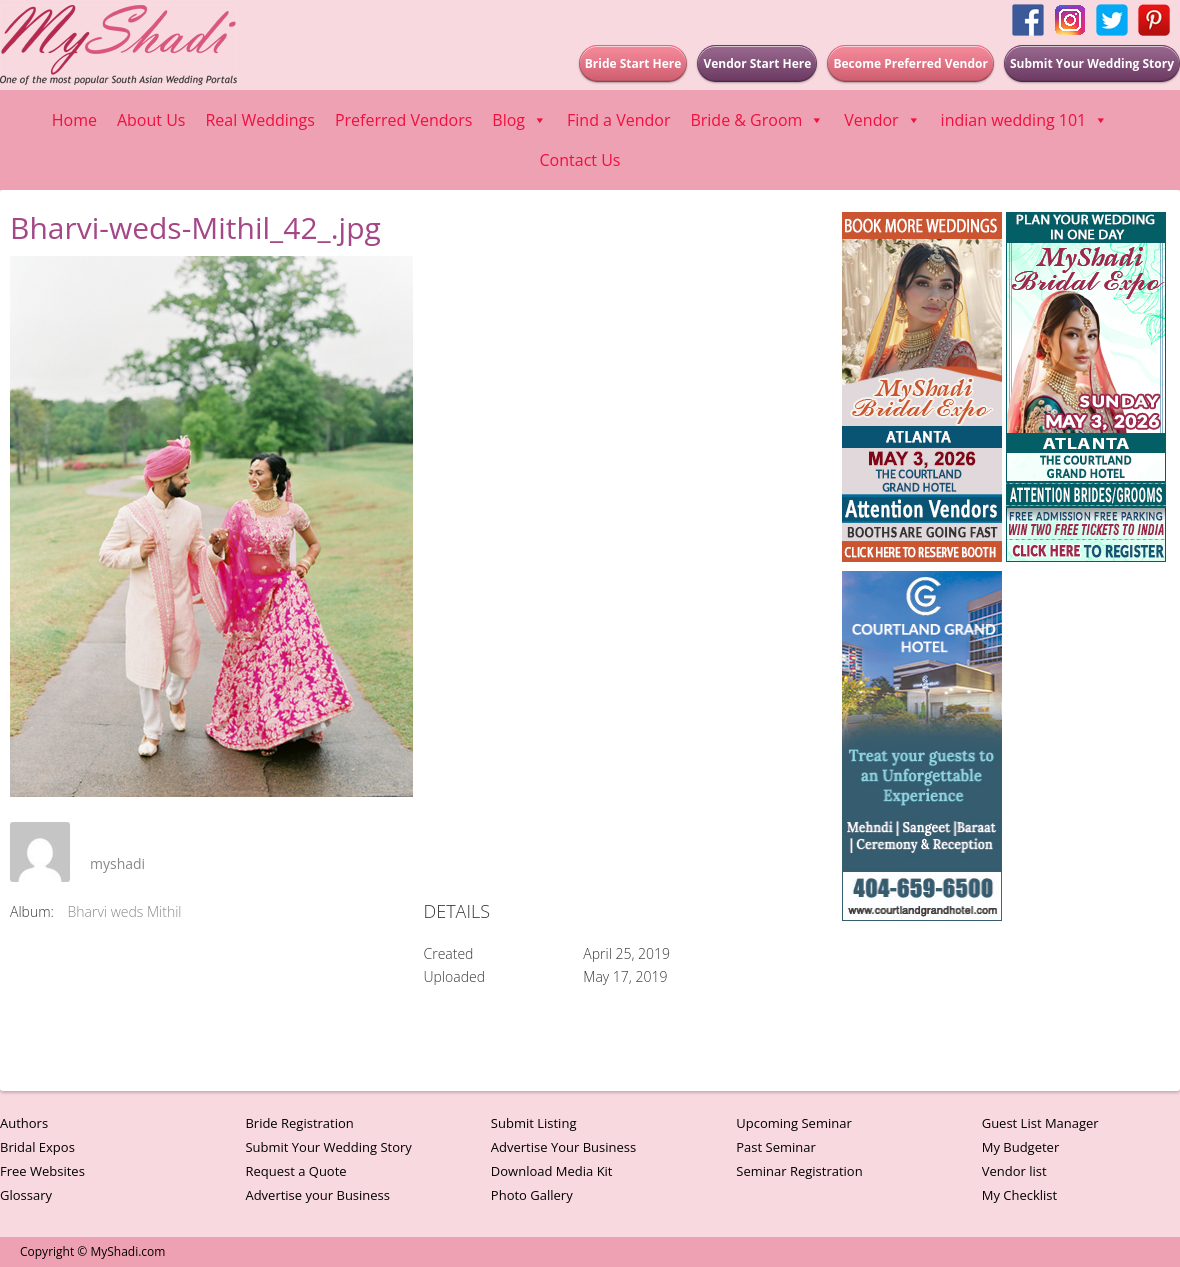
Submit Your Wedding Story (328, 1147)
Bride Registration (299, 1123)
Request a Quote (295, 1171)
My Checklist (1020, 1195)
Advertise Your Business (563, 1147)
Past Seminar (776, 1147)
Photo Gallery (532, 1195)
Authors (24, 1123)
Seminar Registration (799, 1171)
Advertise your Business (317, 1195)
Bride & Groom (757, 120)
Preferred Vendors (403, 120)
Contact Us (580, 160)
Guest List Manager (1040, 1123)
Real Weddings (259, 120)
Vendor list (1014, 1171)
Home (74, 120)
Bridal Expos (37, 1147)
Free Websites (42, 1171)
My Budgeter (1021, 1147)
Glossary (26, 1195)
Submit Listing (534, 1123)
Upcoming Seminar (793, 1123)
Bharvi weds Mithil (125, 911)
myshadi (117, 863)
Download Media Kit (552, 1171)
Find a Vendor (618, 120)
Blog (519, 120)
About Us (151, 120)
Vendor (882, 120)
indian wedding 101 (1025, 120)
